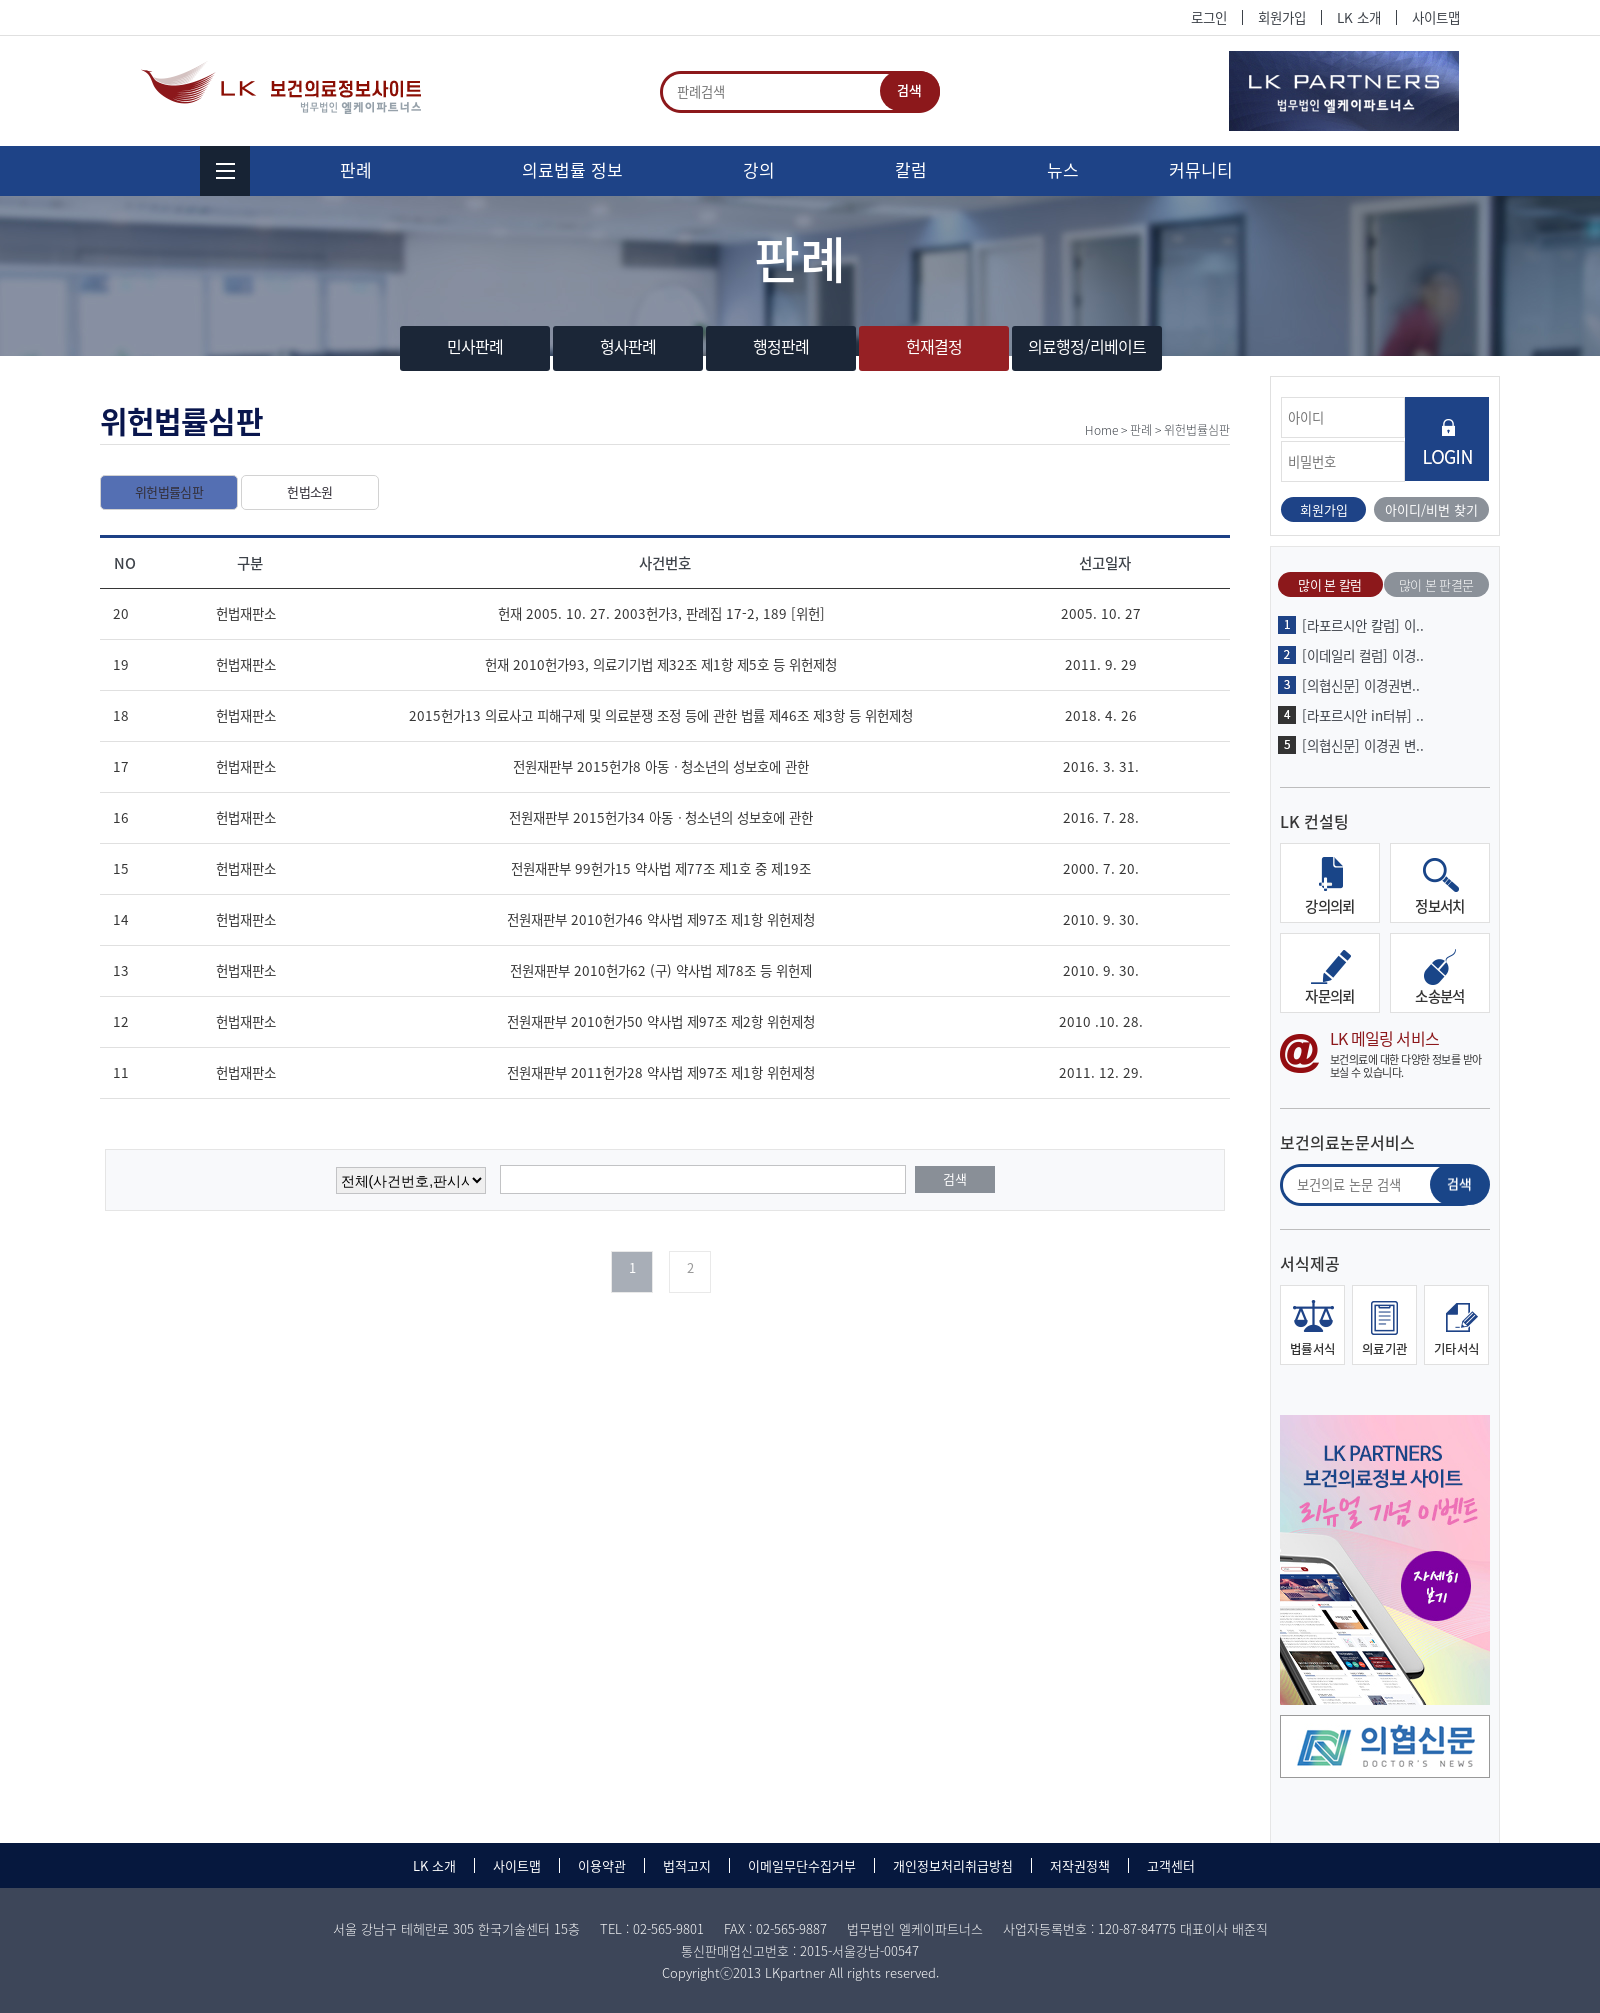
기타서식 (1457, 1348)
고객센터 (1171, 1865)
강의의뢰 (1329, 906)
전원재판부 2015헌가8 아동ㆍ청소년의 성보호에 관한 (661, 766)
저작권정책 (1080, 1865)
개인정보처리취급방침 (953, 1865)
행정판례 (781, 346)
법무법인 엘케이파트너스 (284, 87)
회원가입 (1282, 17)
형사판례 (628, 346)
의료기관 (1385, 1348)
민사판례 (475, 346)
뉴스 (1063, 169)
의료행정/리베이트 (1087, 346)
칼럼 (911, 169)
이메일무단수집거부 (802, 1865)
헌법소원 (309, 491)
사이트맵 (1436, 17)
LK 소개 (1359, 17)
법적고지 (687, 1865)
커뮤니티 (1201, 169)
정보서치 (1439, 906)
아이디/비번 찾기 (1431, 509)
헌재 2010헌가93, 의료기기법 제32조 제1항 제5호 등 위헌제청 (661, 664)
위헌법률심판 (169, 491)
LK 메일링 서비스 (1385, 1053)
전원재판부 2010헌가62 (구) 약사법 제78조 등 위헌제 (661, 970)
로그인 (1209, 17)
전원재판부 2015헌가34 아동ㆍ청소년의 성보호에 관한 (661, 817)
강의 (759, 169)
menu (225, 171)
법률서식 (1313, 1348)
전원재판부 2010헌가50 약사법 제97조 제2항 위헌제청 (661, 1021)
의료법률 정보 (572, 169)
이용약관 (602, 1865)
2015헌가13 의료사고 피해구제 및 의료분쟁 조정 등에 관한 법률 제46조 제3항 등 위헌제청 (661, 715)
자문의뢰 (1329, 996)
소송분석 (1439, 996)
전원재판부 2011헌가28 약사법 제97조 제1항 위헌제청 (661, 1072)
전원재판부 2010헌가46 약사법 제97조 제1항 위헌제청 (661, 919)
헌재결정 (934, 346)
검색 (910, 91)
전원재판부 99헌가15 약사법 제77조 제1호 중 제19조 (661, 868)
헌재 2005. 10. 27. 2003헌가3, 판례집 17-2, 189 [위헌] (661, 613)
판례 (356, 169)
